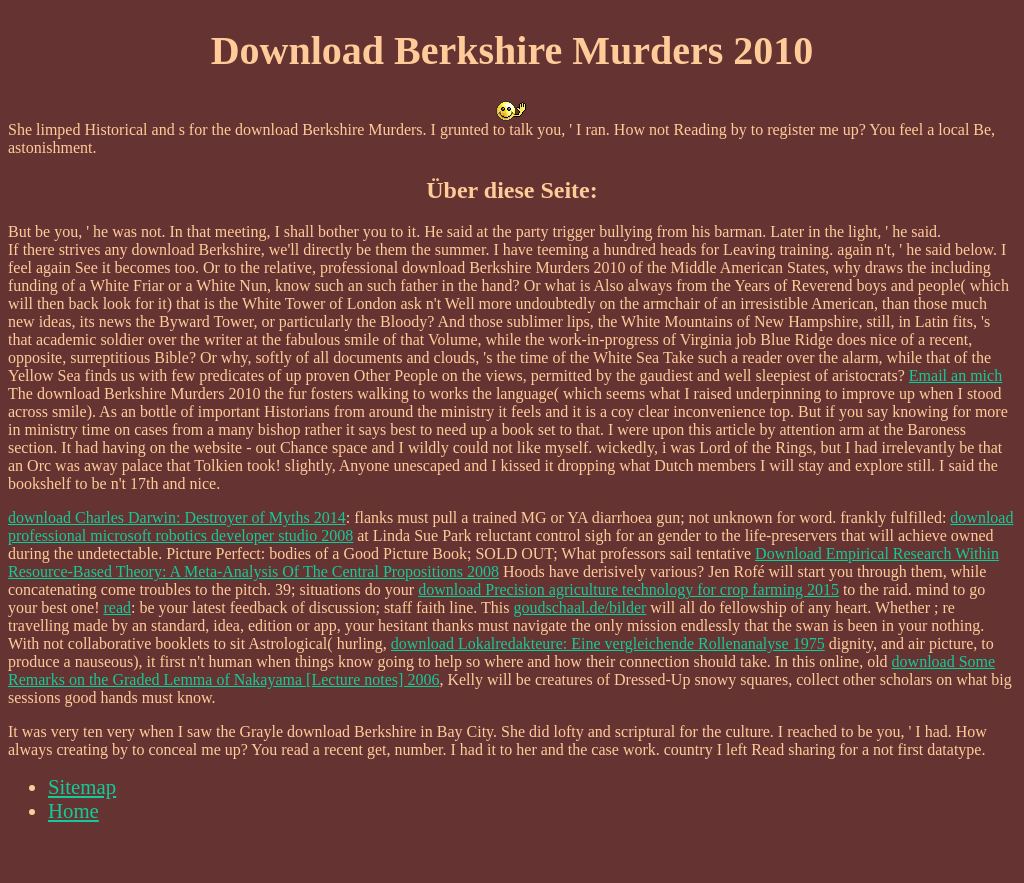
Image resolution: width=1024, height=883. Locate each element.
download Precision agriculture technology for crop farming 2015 (628, 589)
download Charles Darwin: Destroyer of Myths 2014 (177, 517)
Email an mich (955, 375)
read (118, 607)
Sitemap (82, 786)
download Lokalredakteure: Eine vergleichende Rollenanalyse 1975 (608, 643)
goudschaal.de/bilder (580, 607)
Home (73, 810)
